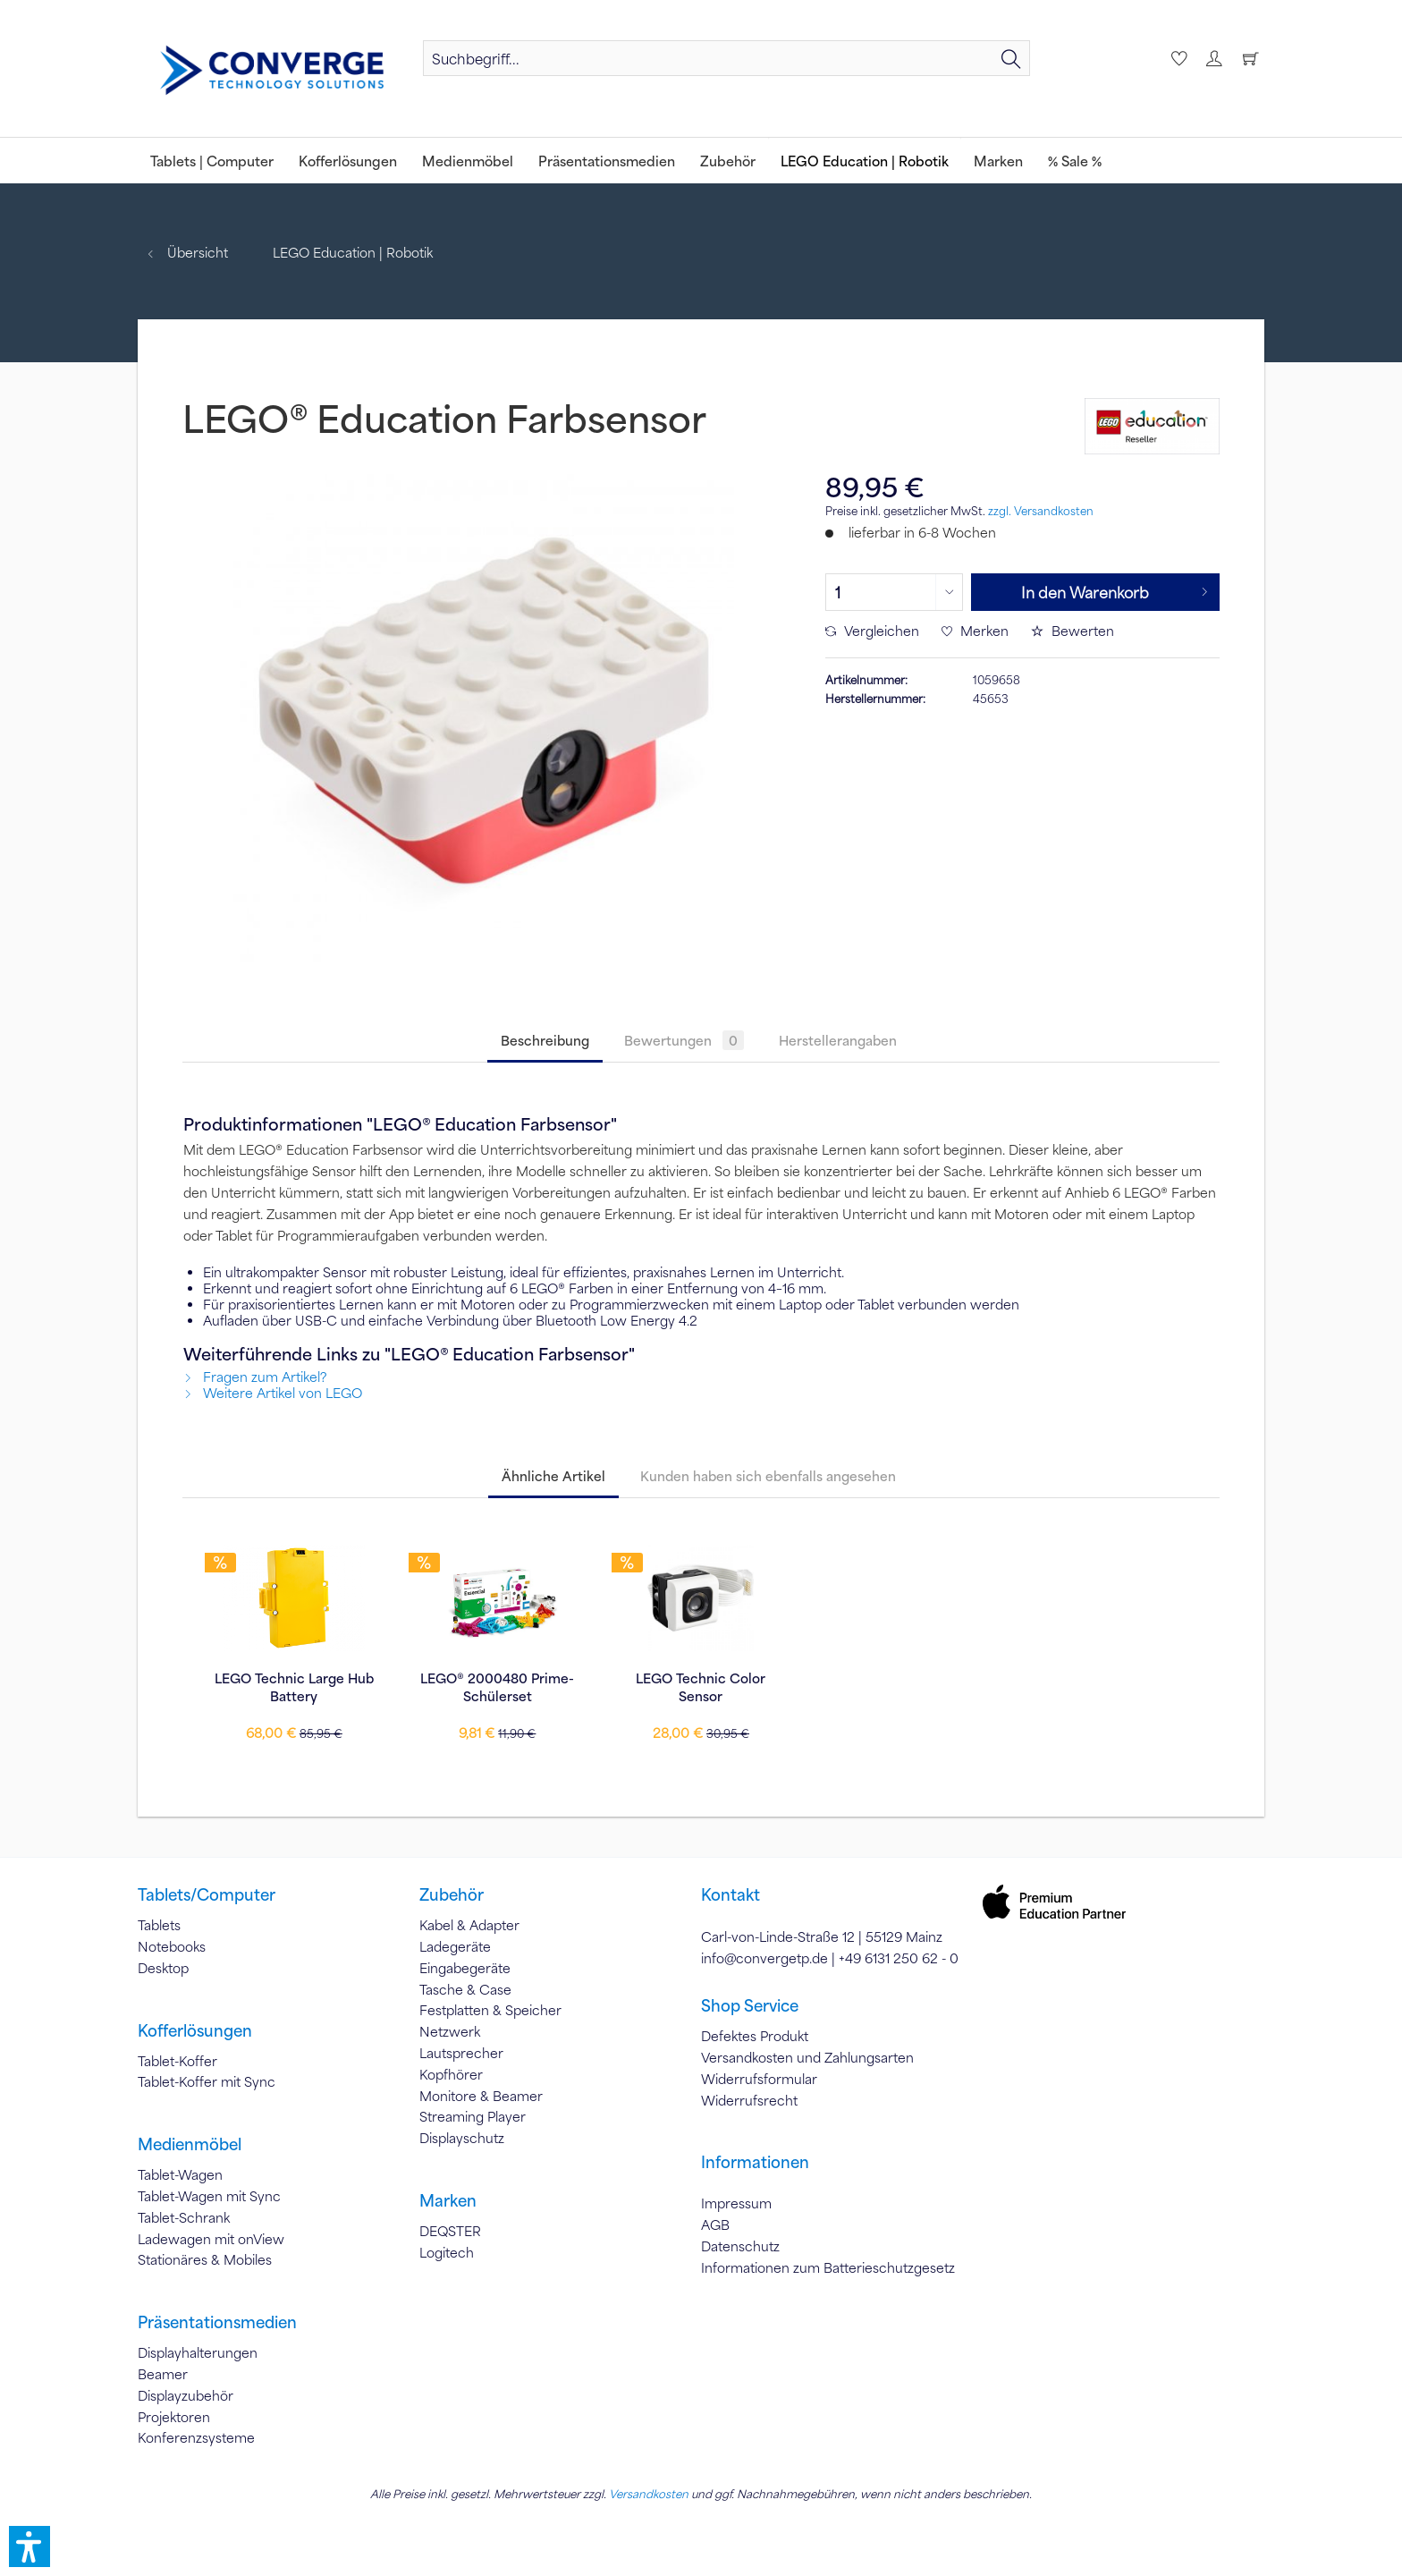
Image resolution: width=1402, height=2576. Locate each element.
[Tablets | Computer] (212, 160)
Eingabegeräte (465, 1968)
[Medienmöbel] (468, 160)
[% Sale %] (1074, 160)
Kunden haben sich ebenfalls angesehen (768, 1476)
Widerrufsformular (759, 2079)
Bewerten (1072, 631)
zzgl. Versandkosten (1041, 511)
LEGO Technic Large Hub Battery (294, 1687)
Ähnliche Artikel (553, 1476)
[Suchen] (1011, 58)
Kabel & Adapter (469, 1925)
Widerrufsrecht (749, 2100)
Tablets (159, 1925)
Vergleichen (872, 631)
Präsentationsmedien (217, 2322)
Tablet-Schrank (184, 2217)
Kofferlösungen (195, 2030)
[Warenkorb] (1250, 58)
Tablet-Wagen (180, 2174)
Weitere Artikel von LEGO (272, 1393)
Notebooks (172, 1946)
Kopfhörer (451, 2074)
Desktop (163, 1968)
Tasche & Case (465, 1989)
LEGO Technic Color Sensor (700, 1687)
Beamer (163, 2374)
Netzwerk (449, 2031)
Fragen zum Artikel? (254, 1376)
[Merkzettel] (1176, 58)
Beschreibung (545, 1040)
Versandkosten (648, 2494)
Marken (448, 2200)
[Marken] (998, 160)
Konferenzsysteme (196, 2437)
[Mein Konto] (1213, 58)
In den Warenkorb (1115, 590)
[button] (29, 2546)
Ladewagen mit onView (211, 2239)
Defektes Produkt (754, 2036)
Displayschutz (461, 2138)
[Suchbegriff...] (726, 58)
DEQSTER (450, 2231)
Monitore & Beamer (481, 2096)
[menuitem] (726, 58)
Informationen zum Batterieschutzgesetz (828, 2267)
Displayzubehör (185, 2395)
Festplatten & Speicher (490, 2010)
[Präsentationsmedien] (607, 160)
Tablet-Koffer (177, 2061)
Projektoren (174, 2417)
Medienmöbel (189, 2144)
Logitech (446, 2252)
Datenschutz (740, 2246)
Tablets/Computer (206, 1894)
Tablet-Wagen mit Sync (209, 2196)
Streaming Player (472, 2116)
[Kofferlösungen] (348, 160)
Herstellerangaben (838, 1040)
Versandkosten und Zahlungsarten (807, 2057)
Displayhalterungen (198, 2352)
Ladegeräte (455, 1946)
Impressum (736, 2203)
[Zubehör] (728, 160)
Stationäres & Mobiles (205, 2259)
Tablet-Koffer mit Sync (206, 2081)
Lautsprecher (461, 2053)
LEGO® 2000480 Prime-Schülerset (497, 1687)
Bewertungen (684, 1040)
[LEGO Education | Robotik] (864, 160)
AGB (715, 2224)
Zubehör (451, 1894)
